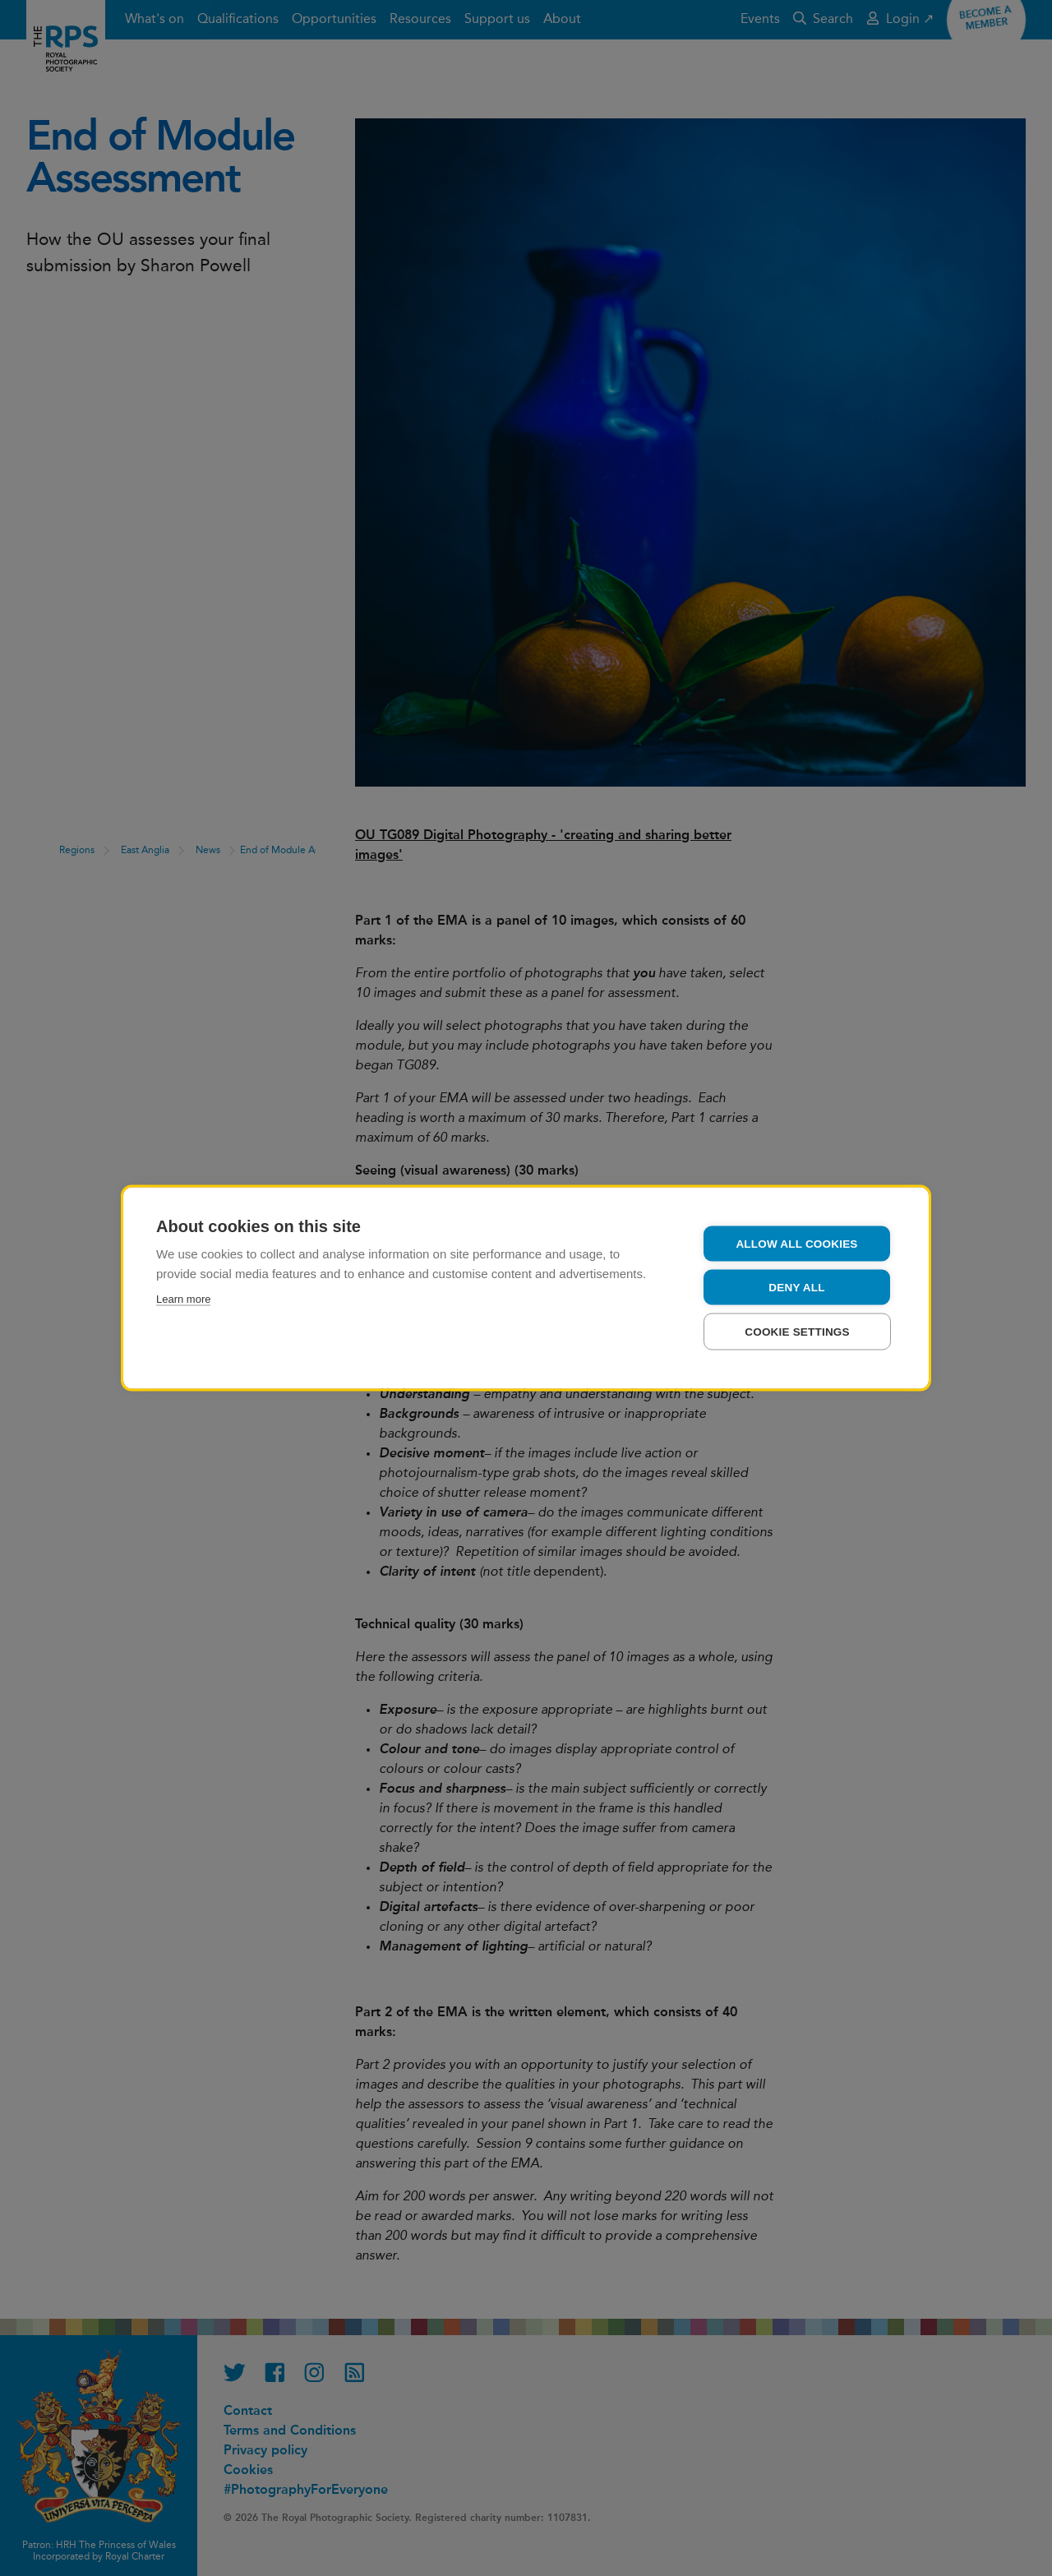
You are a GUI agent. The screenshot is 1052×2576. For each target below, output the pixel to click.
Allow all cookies (796, 1244)
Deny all (796, 1287)
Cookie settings (797, 1332)
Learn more (183, 1299)
